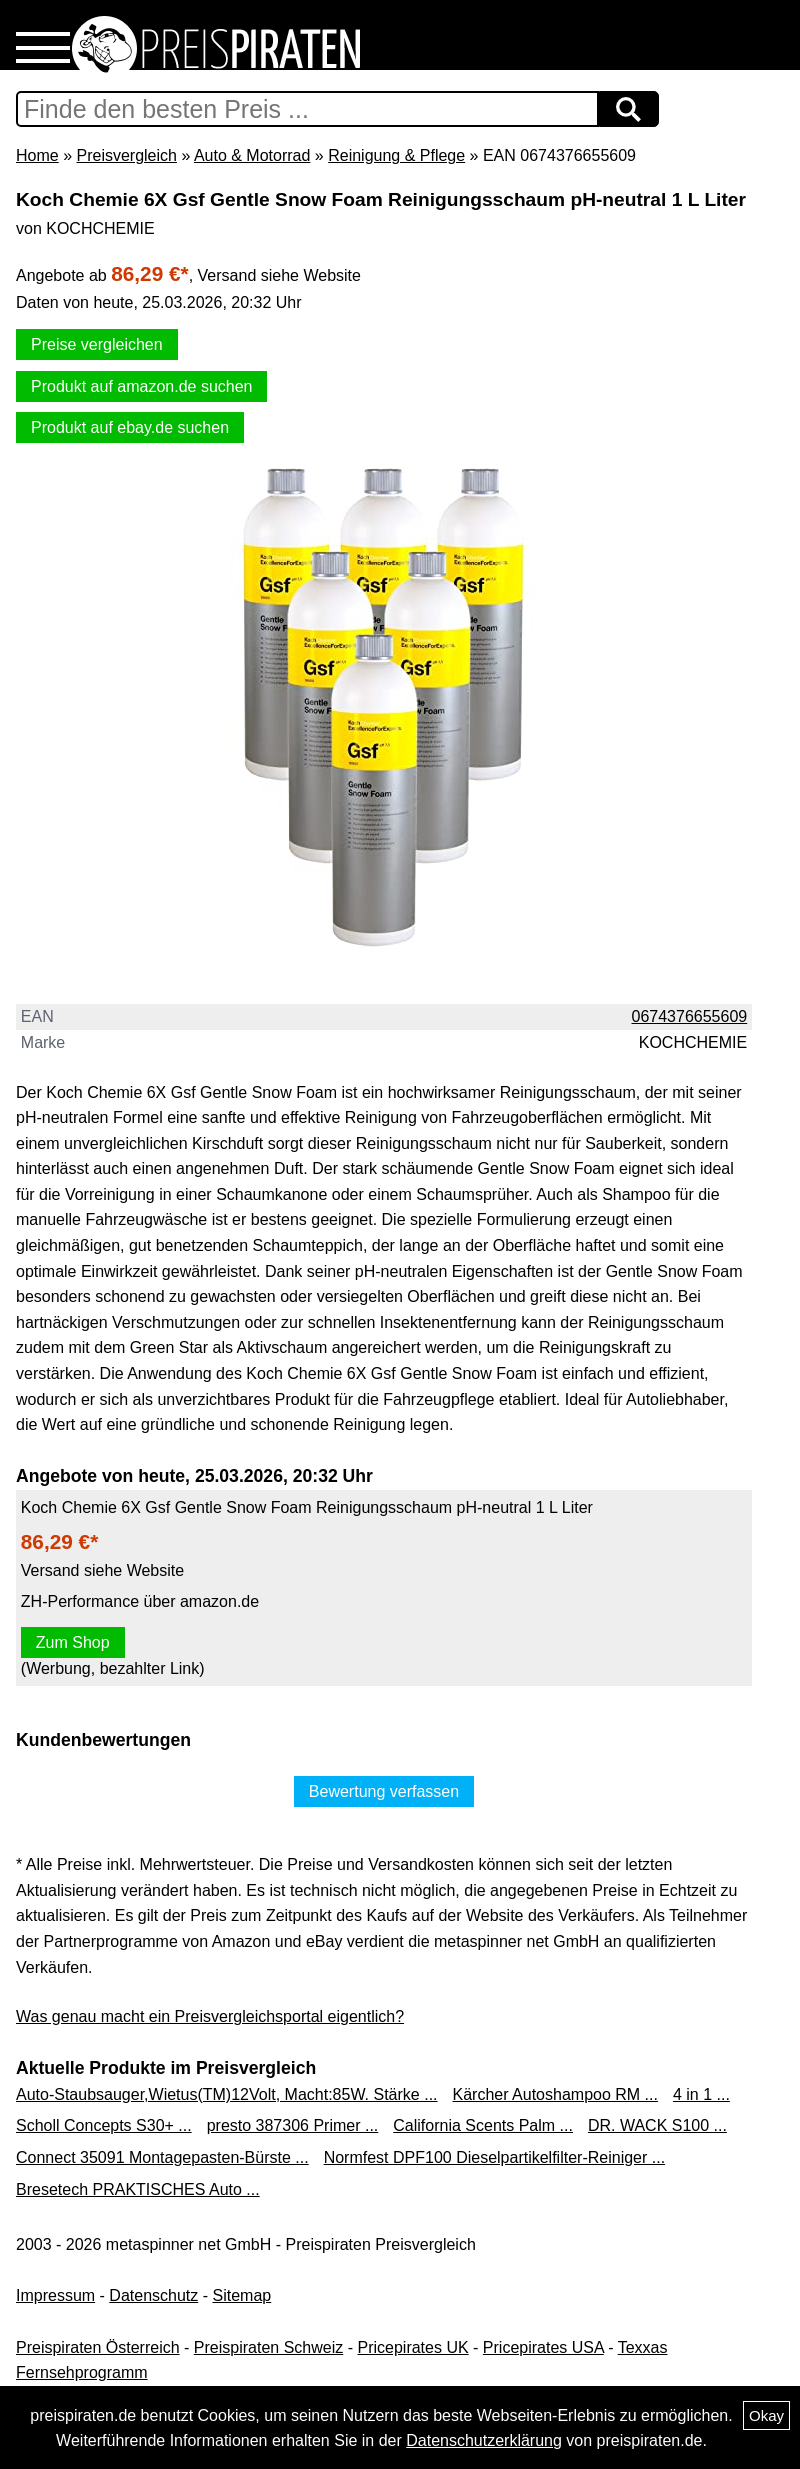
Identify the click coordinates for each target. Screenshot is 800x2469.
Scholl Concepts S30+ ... (104, 2125)
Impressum (55, 2295)
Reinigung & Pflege (396, 155)
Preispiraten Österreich (98, 2347)
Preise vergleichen (97, 344)
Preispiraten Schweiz (268, 2347)
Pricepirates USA (543, 2347)
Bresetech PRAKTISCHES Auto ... (138, 2189)
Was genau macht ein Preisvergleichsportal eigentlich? (210, 2016)
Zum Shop (73, 1642)
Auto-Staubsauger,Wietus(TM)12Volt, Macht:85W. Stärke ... (227, 2094)
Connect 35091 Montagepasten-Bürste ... (162, 2157)
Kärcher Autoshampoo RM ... (555, 2094)
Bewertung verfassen (384, 1791)
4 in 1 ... (701, 2094)
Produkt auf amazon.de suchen (141, 386)
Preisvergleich (126, 155)
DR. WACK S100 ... (657, 2125)
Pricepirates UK (412, 2347)
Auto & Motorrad (252, 155)
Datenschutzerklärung (484, 2440)
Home (37, 155)
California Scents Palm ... (483, 2125)
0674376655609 (690, 1016)
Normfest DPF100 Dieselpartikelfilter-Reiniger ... (494, 2157)
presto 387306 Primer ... (293, 2125)
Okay (766, 2415)
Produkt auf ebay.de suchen (130, 427)
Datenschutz (153, 2295)
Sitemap (242, 2295)
